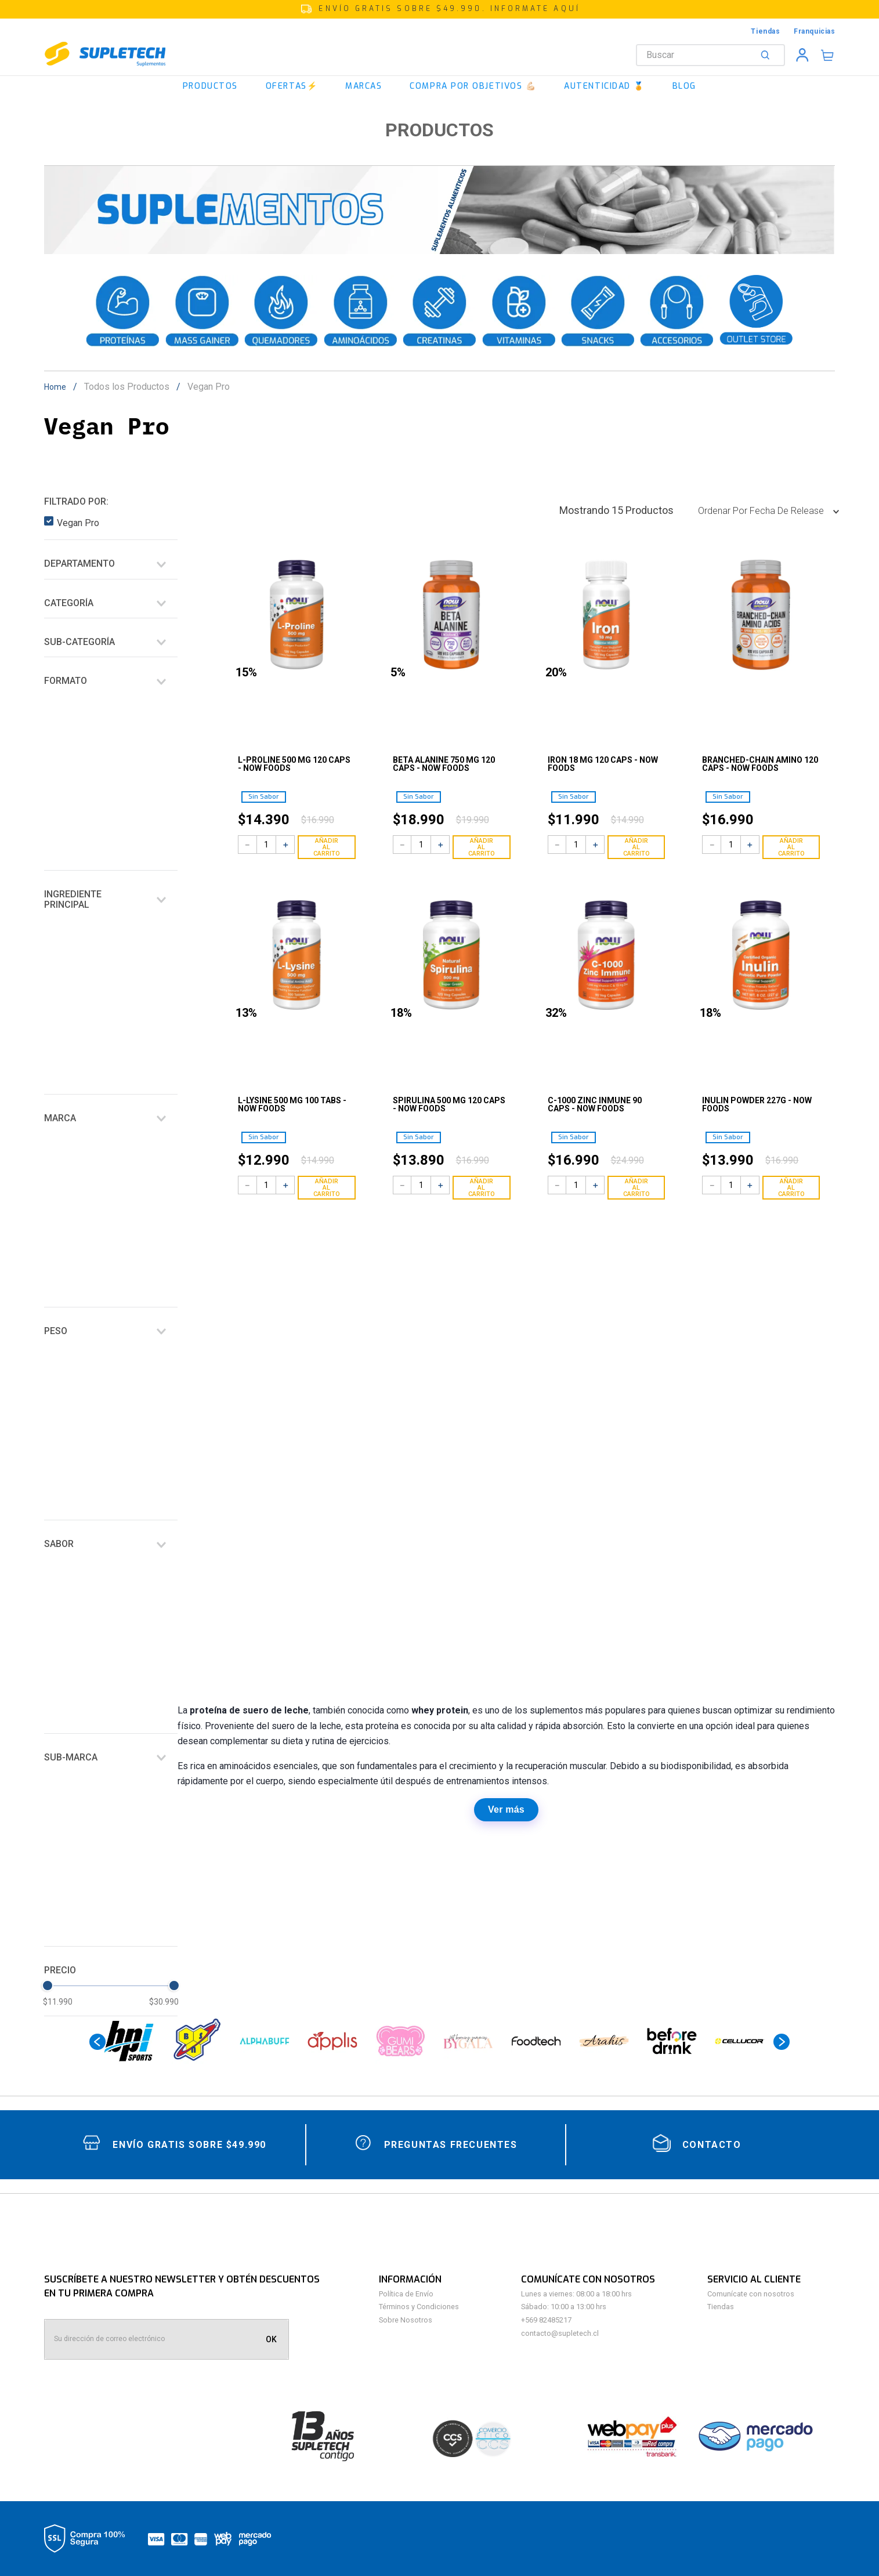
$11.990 (58, 2001)
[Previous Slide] (97, 2041)
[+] (285, 844)
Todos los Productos (126, 387)
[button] (439, 9)
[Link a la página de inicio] (58, 387)
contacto (711, 2144)
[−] (247, 844)
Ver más (506, 1809)
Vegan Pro (208, 387)
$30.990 (164, 2001)
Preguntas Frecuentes (451, 2144)
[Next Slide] (781, 2041)
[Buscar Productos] (768, 55)
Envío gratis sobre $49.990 (189, 2144)
